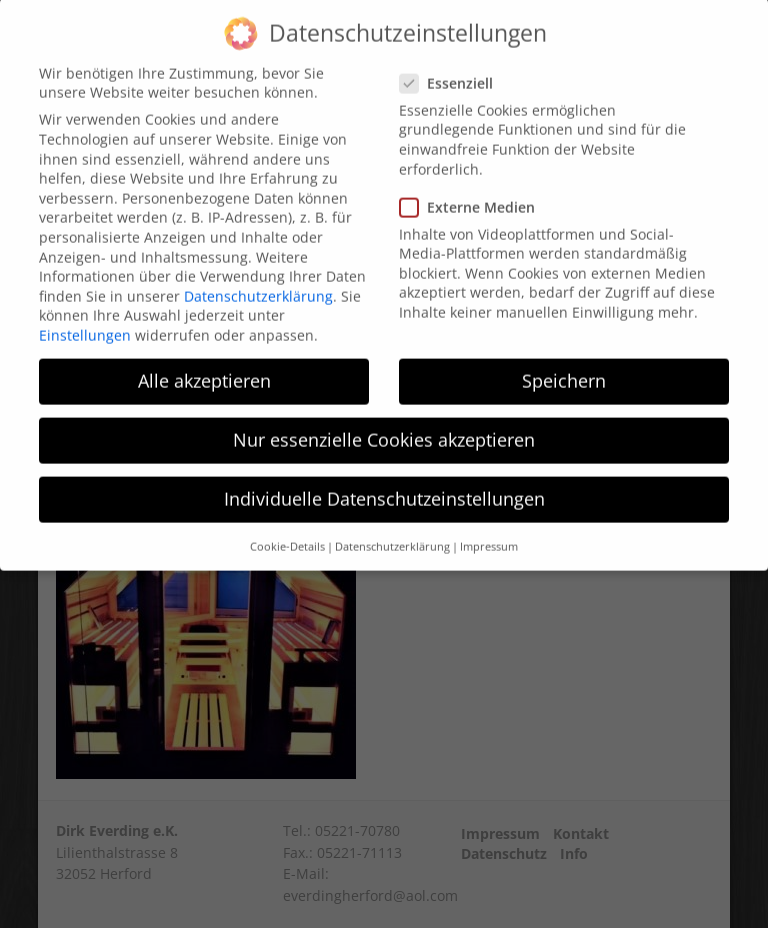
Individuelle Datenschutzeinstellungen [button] (384, 481)
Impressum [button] (489, 528)
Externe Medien (473, 188)
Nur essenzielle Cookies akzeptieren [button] (384, 422)
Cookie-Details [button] (287, 528)
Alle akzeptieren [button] (204, 362)
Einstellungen (85, 316)
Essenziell (452, 64)
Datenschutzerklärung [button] (392, 528)
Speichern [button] (564, 362)
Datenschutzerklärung (258, 277)
